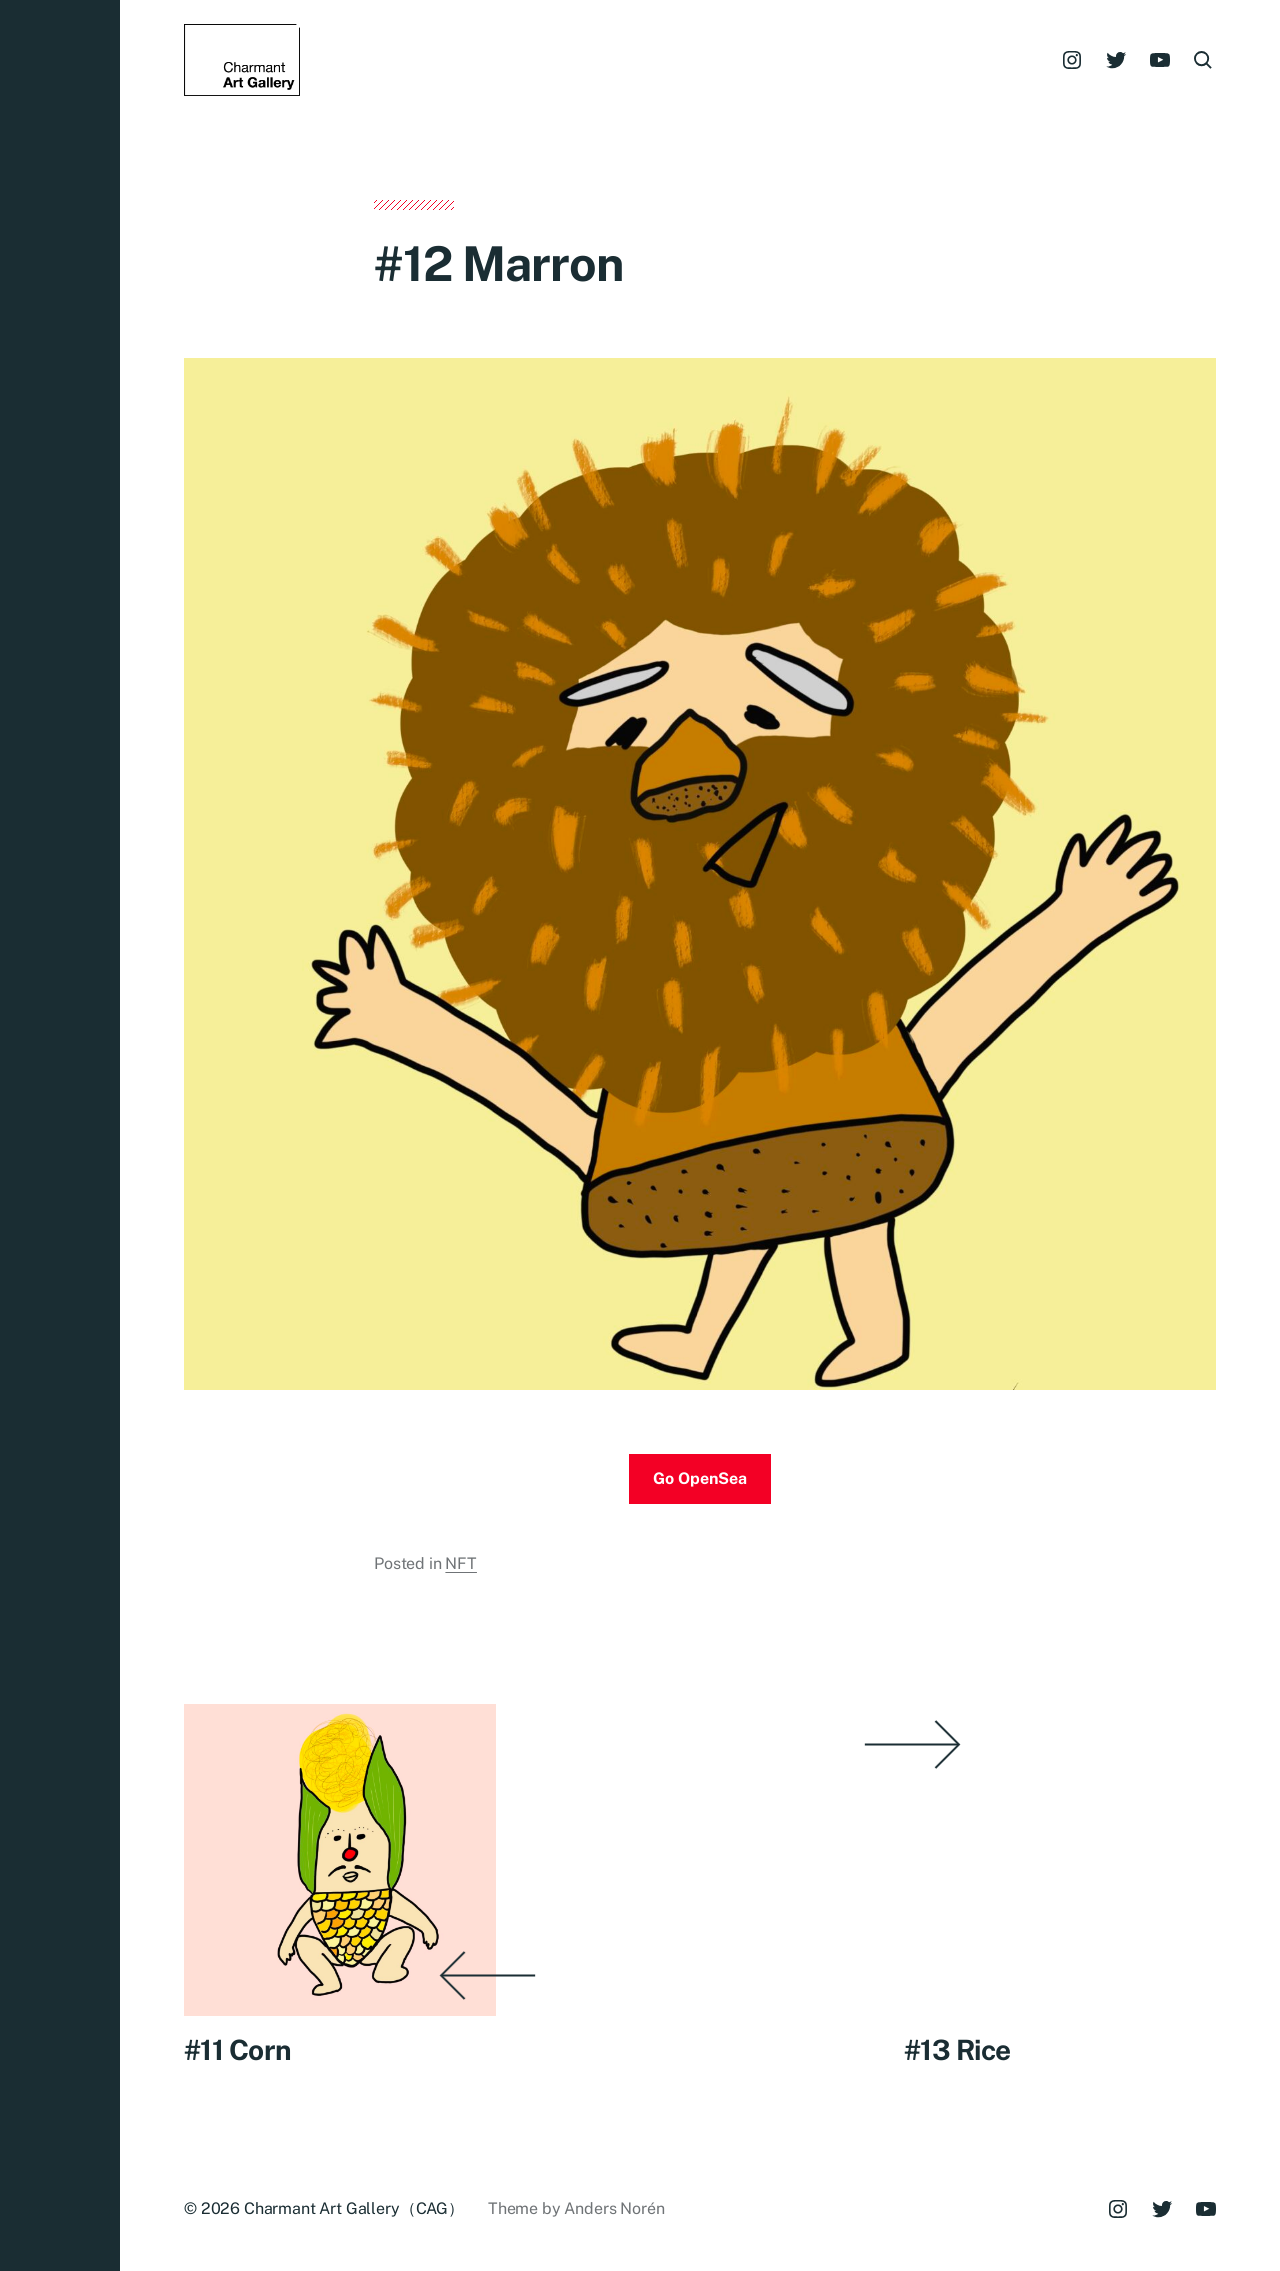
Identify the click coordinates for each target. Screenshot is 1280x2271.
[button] (60, 1135)
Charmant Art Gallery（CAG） (354, 2208)
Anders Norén (614, 2208)
